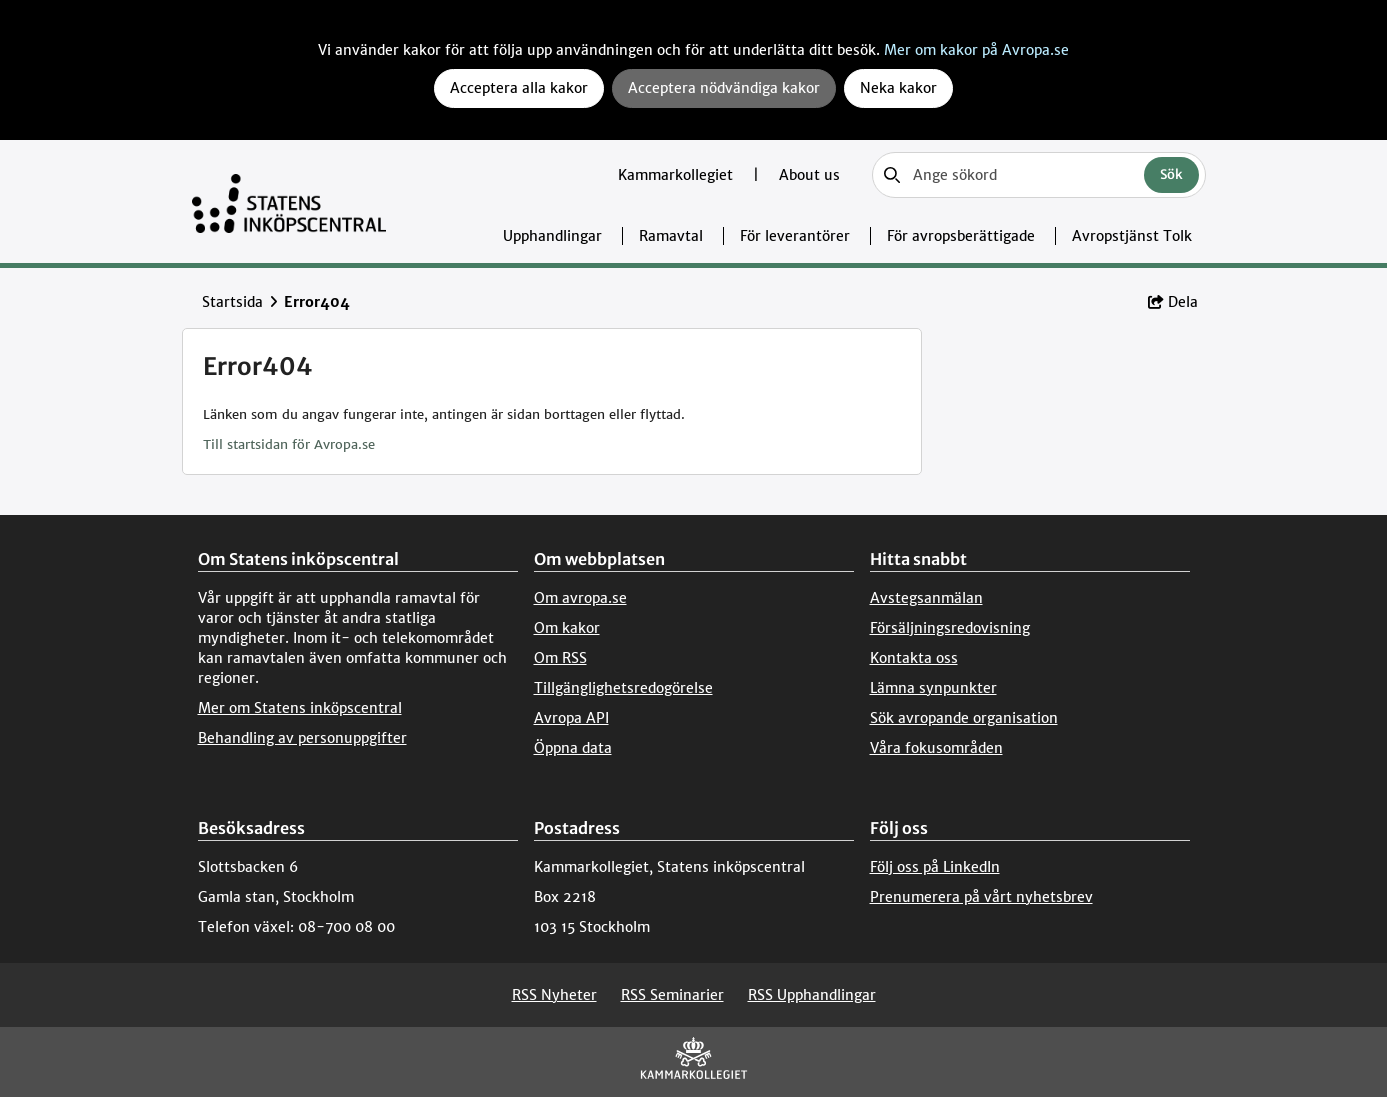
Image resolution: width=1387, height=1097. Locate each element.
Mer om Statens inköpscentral (300, 708)
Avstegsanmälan (926, 598)
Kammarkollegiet (677, 175)
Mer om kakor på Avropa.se (976, 50)
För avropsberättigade (961, 236)
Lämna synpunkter (933, 688)
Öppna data (573, 748)
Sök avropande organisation (964, 718)
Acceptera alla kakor (519, 88)
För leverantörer (795, 236)
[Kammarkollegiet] (694, 1062)
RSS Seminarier (672, 995)
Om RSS (560, 658)
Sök (1171, 174)
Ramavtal (671, 236)
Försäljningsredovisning (950, 628)
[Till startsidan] (289, 201)
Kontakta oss (914, 658)
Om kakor (567, 628)
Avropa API (571, 718)
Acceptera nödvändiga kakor (724, 88)
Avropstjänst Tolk (1132, 236)
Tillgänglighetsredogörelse (623, 688)
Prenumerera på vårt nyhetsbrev (981, 897)
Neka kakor (898, 88)
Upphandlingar (552, 236)
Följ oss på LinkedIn (935, 867)
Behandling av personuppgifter (302, 738)
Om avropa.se (580, 598)
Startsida (232, 302)
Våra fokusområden (936, 748)
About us (809, 175)
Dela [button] (1173, 302)
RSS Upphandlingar (812, 995)
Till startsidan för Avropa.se (289, 444)
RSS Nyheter (554, 995)
